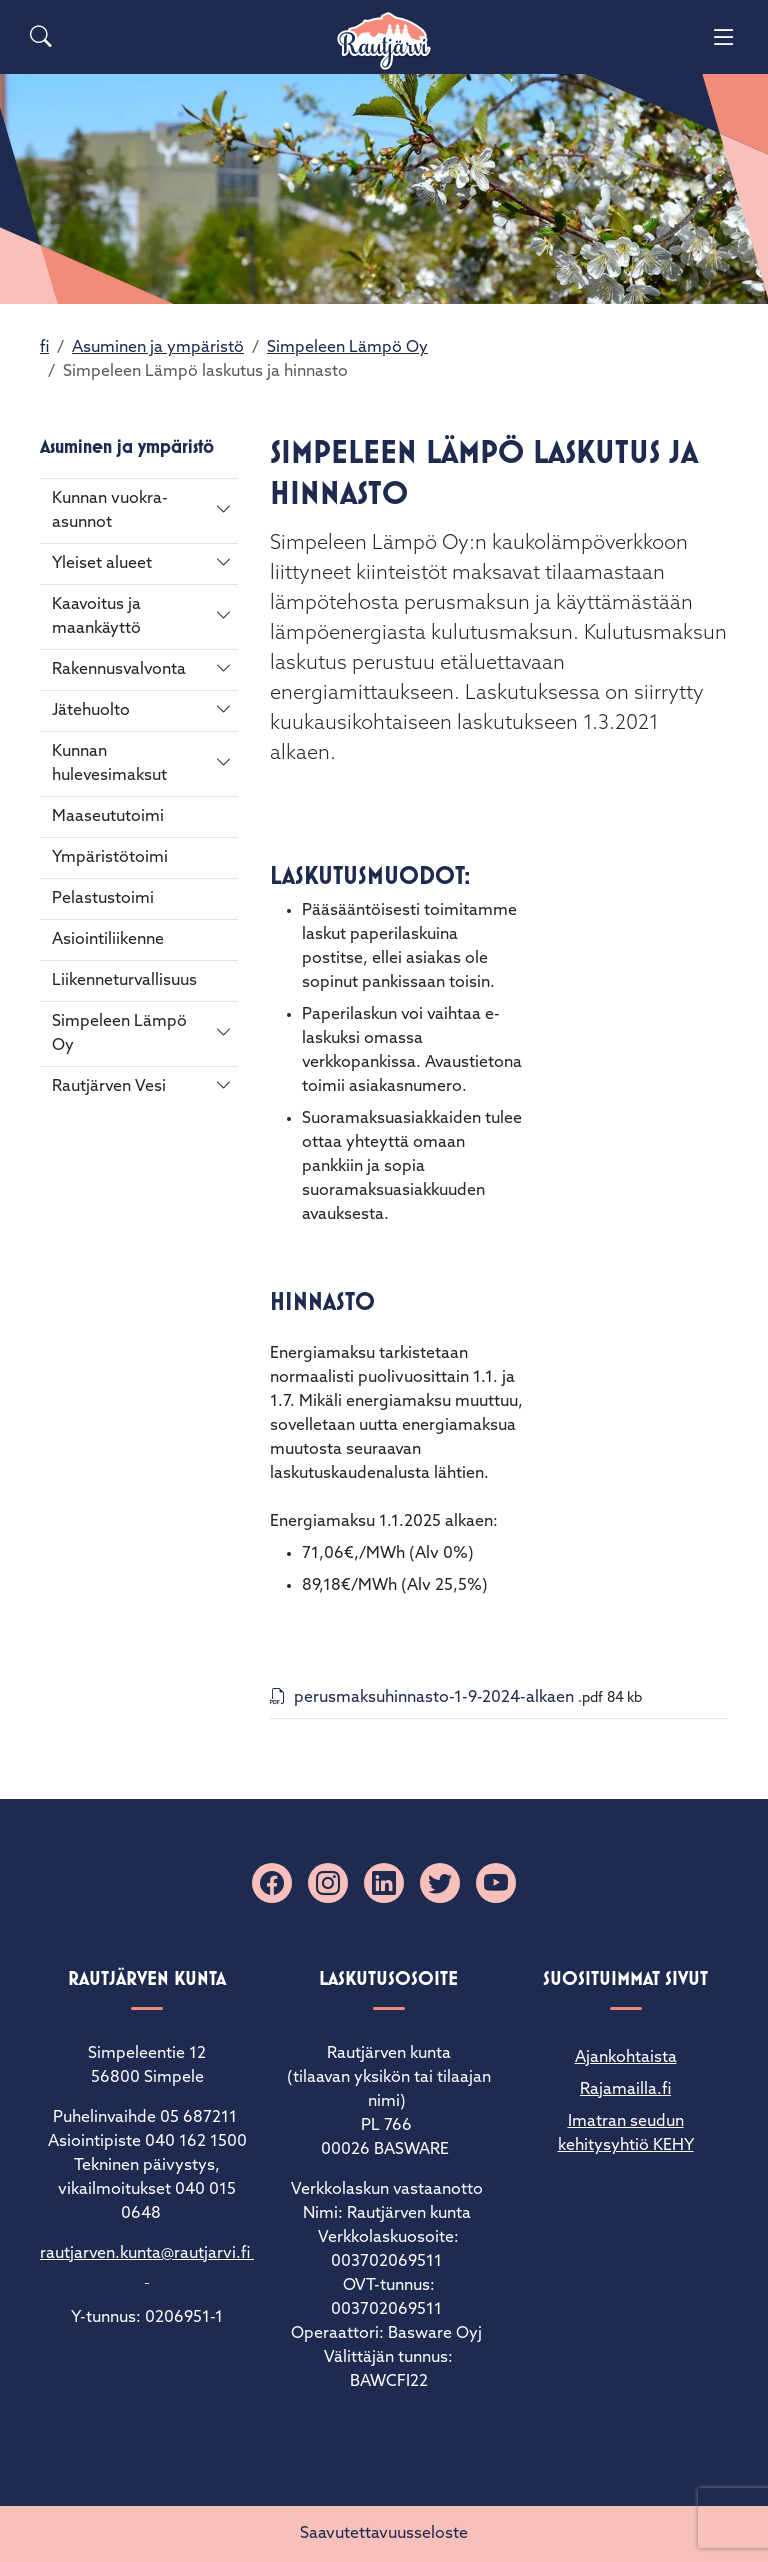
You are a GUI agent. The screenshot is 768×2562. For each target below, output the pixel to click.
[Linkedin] (384, 1883)
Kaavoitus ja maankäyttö (96, 617)
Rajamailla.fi (625, 2090)
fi (44, 348)
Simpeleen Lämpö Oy (347, 348)
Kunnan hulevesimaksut (109, 764)
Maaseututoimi (108, 817)
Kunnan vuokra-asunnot (110, 511)
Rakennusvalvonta (119, 670)
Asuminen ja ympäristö (158, 348)
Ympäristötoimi (110, 858)
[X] (440, 1883)
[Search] (41, 37)
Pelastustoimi (103, 899)
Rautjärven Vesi (109, 1087)
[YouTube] (496, 1883)
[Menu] (724, 37)
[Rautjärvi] (384, 41)
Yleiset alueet (102, 564)
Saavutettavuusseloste (384, 2534)
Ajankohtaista (626, 2058)
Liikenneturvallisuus (124, 981)
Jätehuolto (91, 711)
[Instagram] (328, 1883)
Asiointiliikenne (108, 940)
